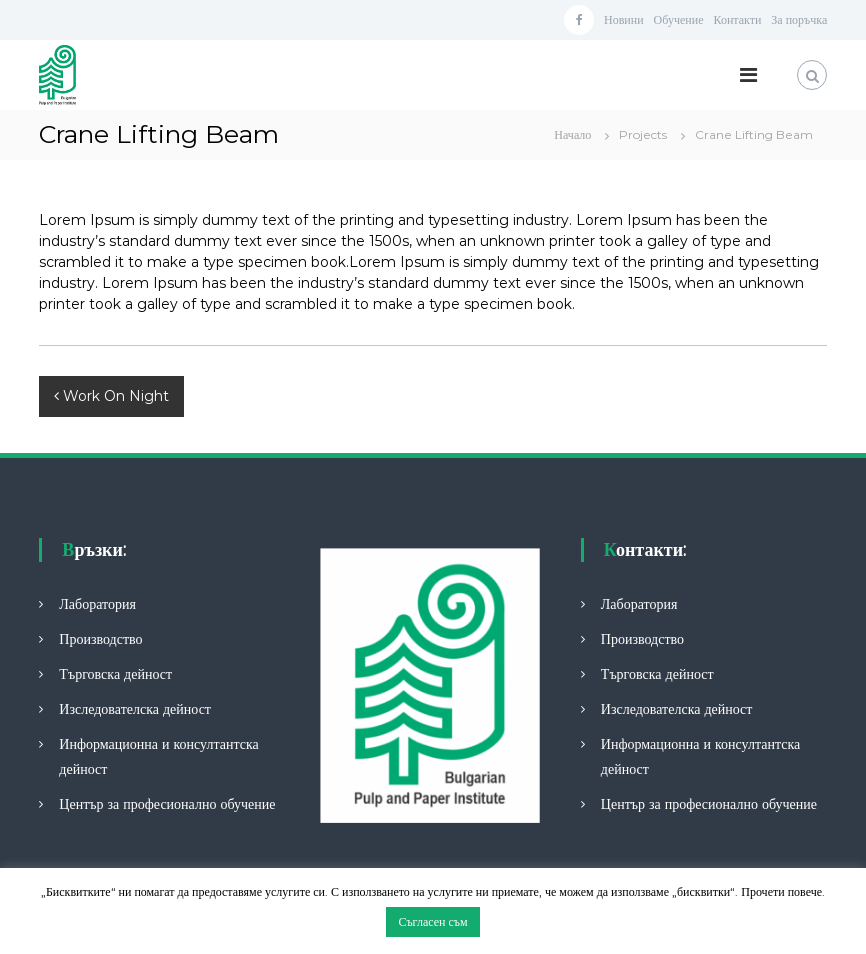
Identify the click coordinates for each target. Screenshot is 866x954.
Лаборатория (97, 604)
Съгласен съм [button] (432, 921)
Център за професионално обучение (167, 804)
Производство (100, 639)
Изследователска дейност (135, 709)
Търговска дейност (115, 674)
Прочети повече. (781, 891)
